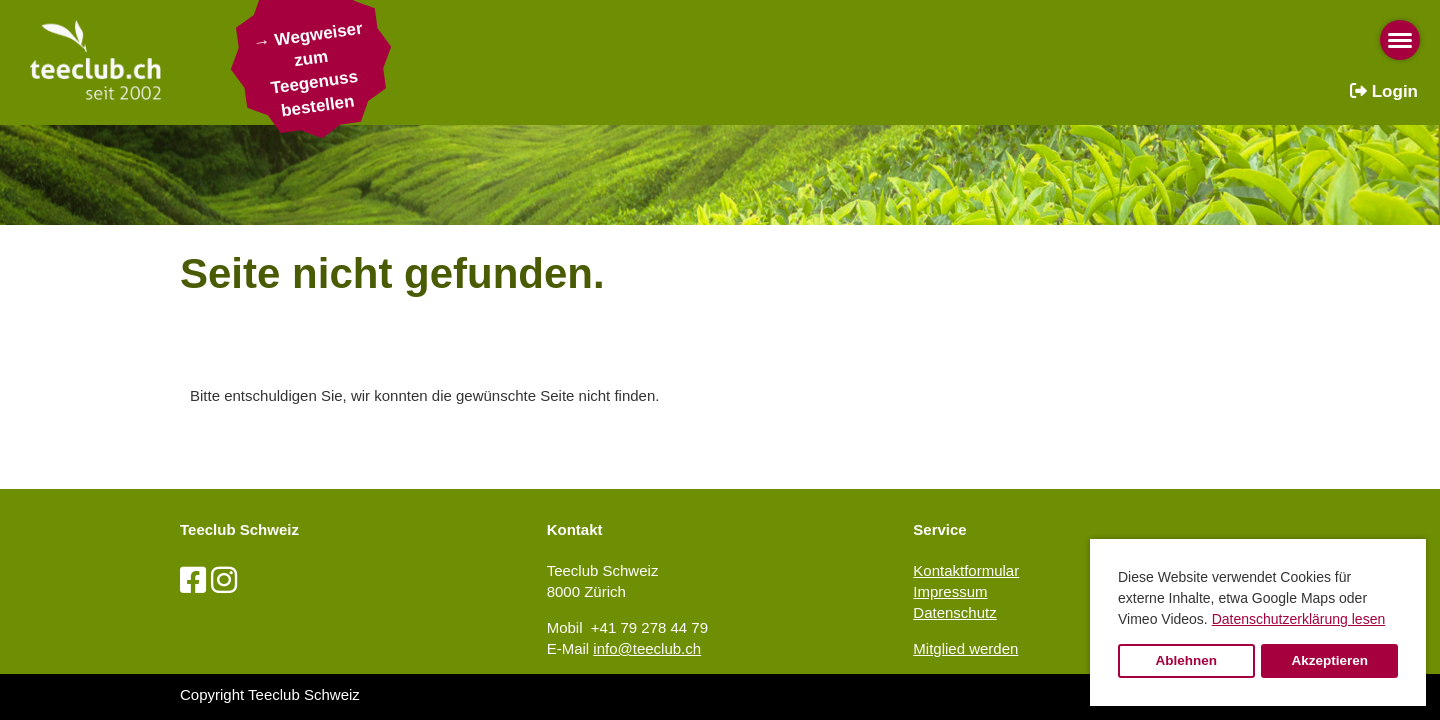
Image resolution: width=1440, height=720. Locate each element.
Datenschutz (954, 612)
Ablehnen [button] (1187, 660)
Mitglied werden (965, 648)
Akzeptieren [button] (1329, 660)
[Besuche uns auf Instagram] (224, 580)
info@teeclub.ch (647, 648)
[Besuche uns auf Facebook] (193, 580)
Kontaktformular (966, 570)
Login (1384, 91)
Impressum (950, 591)
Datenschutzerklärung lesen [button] (1299, 619)
